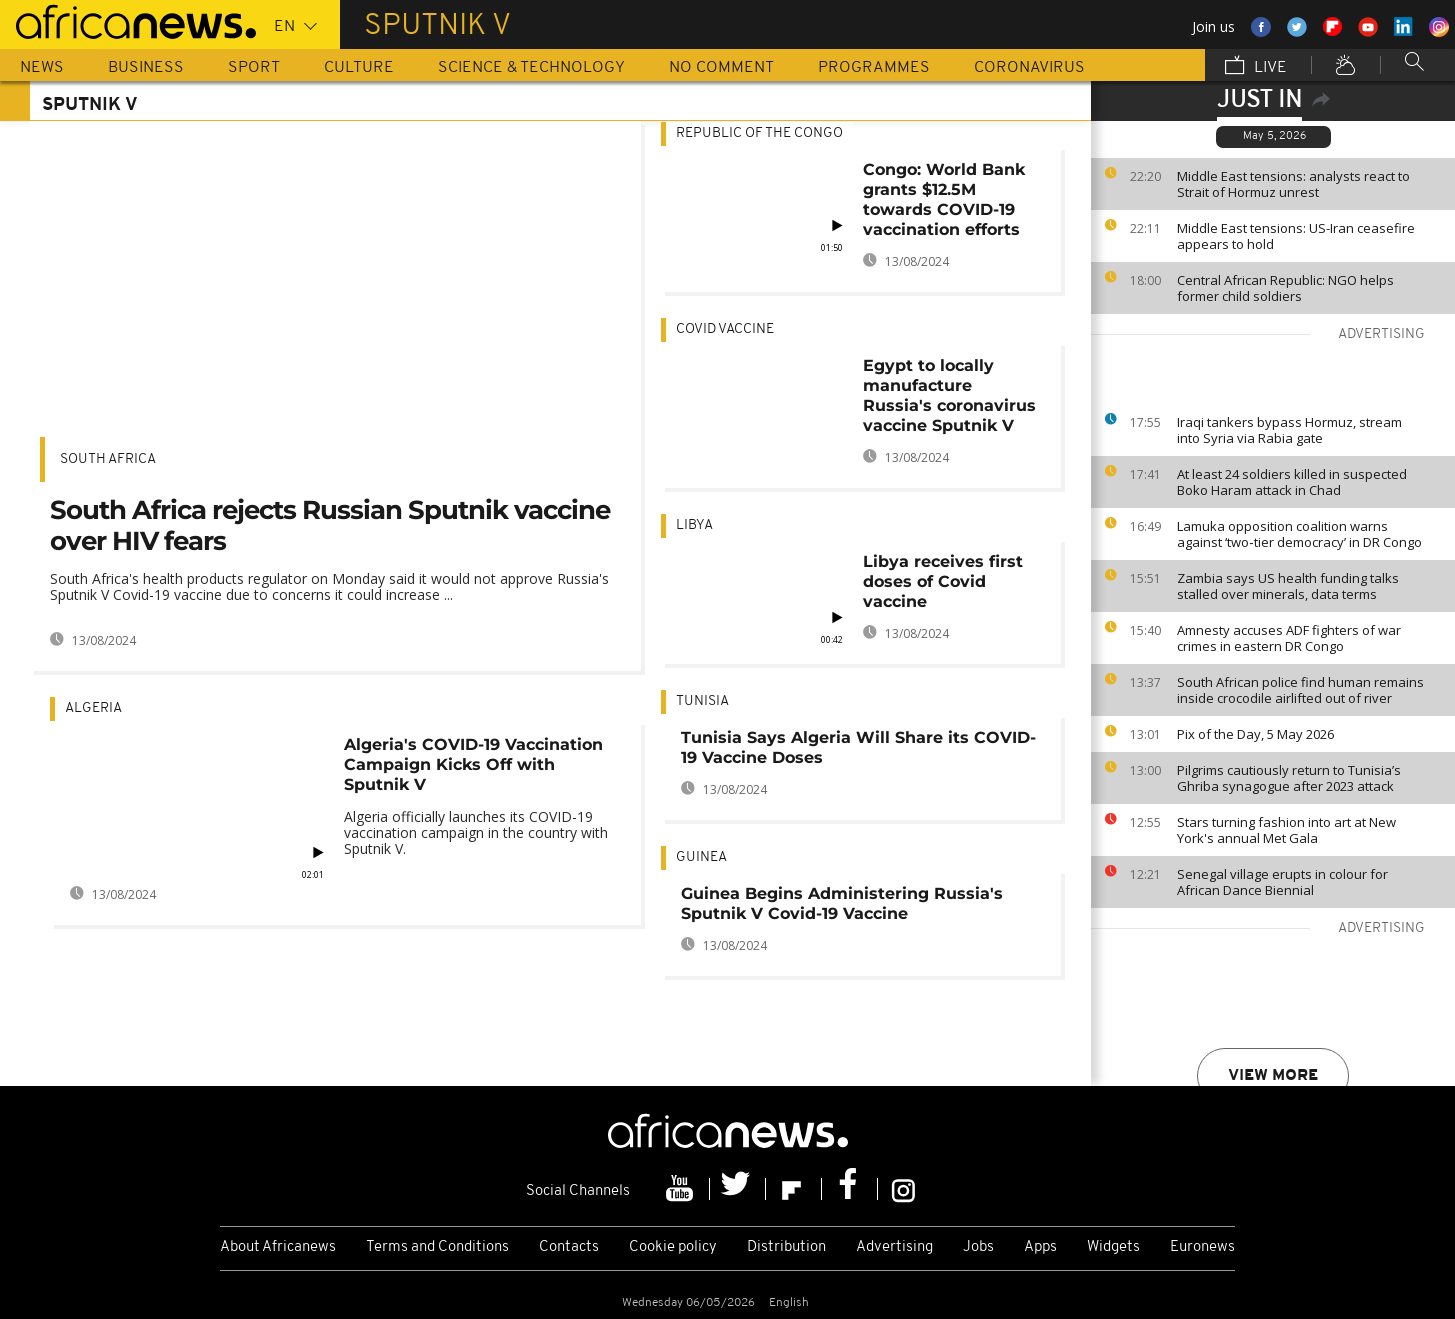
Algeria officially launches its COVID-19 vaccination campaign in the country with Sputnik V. (476, 832)
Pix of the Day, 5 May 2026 (1255, 734)
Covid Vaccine (725, 329)
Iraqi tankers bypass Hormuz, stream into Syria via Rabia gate (1289, 430)
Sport (254, 68)
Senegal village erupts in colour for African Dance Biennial (1282, 882)
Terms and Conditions (437, 1247)
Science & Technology (531, 68)
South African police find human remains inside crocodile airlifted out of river (1300, 690)
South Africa (108, 459)
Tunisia (702, 701)
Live (1256, 67)
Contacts (569, 1247)
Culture (359, 68)
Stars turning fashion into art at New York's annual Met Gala (1286, 830)
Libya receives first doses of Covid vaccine (943, 581)
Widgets (1113, 1247)
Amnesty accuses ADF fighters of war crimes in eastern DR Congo (1289, 638)
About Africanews (278, 1247)
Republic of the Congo (759, 133)
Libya (694, 525)
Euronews (1202, 1247)
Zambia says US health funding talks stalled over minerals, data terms (1288, 586)
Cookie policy (673, 1247)
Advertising (894, 1247)
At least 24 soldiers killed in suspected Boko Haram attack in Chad (1292, 482)
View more (1273, 1076)
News (42, 68)
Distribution (786, 1247)
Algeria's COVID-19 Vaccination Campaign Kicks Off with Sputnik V (473, 764)
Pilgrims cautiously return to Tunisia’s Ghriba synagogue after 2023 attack (1289, 778)
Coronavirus (1029, 68)
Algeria (93, 708)
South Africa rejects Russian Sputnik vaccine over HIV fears (330, 525)
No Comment (721, 68)
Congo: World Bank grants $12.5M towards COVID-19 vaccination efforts (944, 199)
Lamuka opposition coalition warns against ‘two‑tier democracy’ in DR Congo (1299, 534)
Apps (1040, 1247)
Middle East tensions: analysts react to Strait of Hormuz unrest (1293, 184)
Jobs (978, 1247)
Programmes (874, 68)
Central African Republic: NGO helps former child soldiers (1285, 288)
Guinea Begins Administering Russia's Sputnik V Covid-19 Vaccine (842, 903)
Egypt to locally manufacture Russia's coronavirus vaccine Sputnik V (949, 395)
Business (146, 68)
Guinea (701, 857)
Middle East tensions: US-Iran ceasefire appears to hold (1296, 236)
